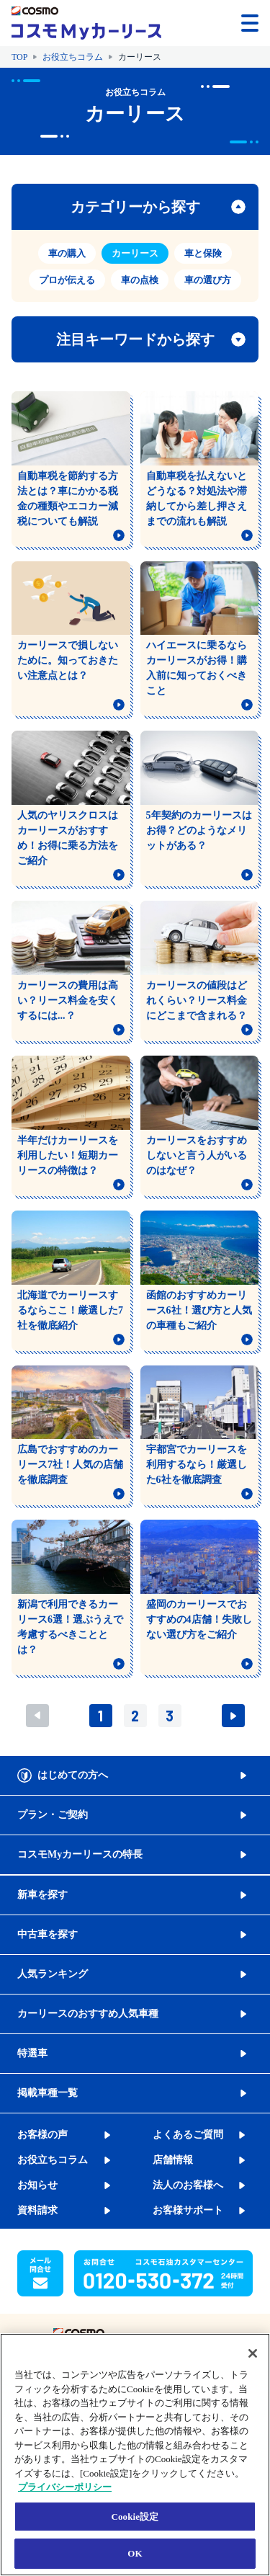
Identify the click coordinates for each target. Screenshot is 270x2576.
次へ (233, 1715)
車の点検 (139, 280)
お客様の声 (42, 2134)
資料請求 (37, 2210)
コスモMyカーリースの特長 (80, 1854)
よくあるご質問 (188, 2134)
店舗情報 (173, 2159)
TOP (19, 57)
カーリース (135, 253)
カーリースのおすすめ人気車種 (87, 2013)
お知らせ (37, 2185)
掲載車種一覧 (47, 2092)
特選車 (32, 2053)
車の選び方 (207, 280)
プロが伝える (67, 280)
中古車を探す (47, 1934)
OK (134, 2553)
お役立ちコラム (72, 57)
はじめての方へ (72, 1775)
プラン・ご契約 (52, 1814)
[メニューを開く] (250, 23)
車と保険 (203, 253)
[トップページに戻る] (86, 23)
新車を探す (42, 1894)
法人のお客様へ (188, 2185)
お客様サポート (188, 2210)
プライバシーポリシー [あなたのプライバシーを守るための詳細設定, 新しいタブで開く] (65, 2487)
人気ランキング (52, 1974)
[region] (135, 2454)
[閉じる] (253, 2353)
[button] (207, 21)
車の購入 (67, 253)
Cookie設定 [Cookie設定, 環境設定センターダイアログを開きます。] (134, 2516)
